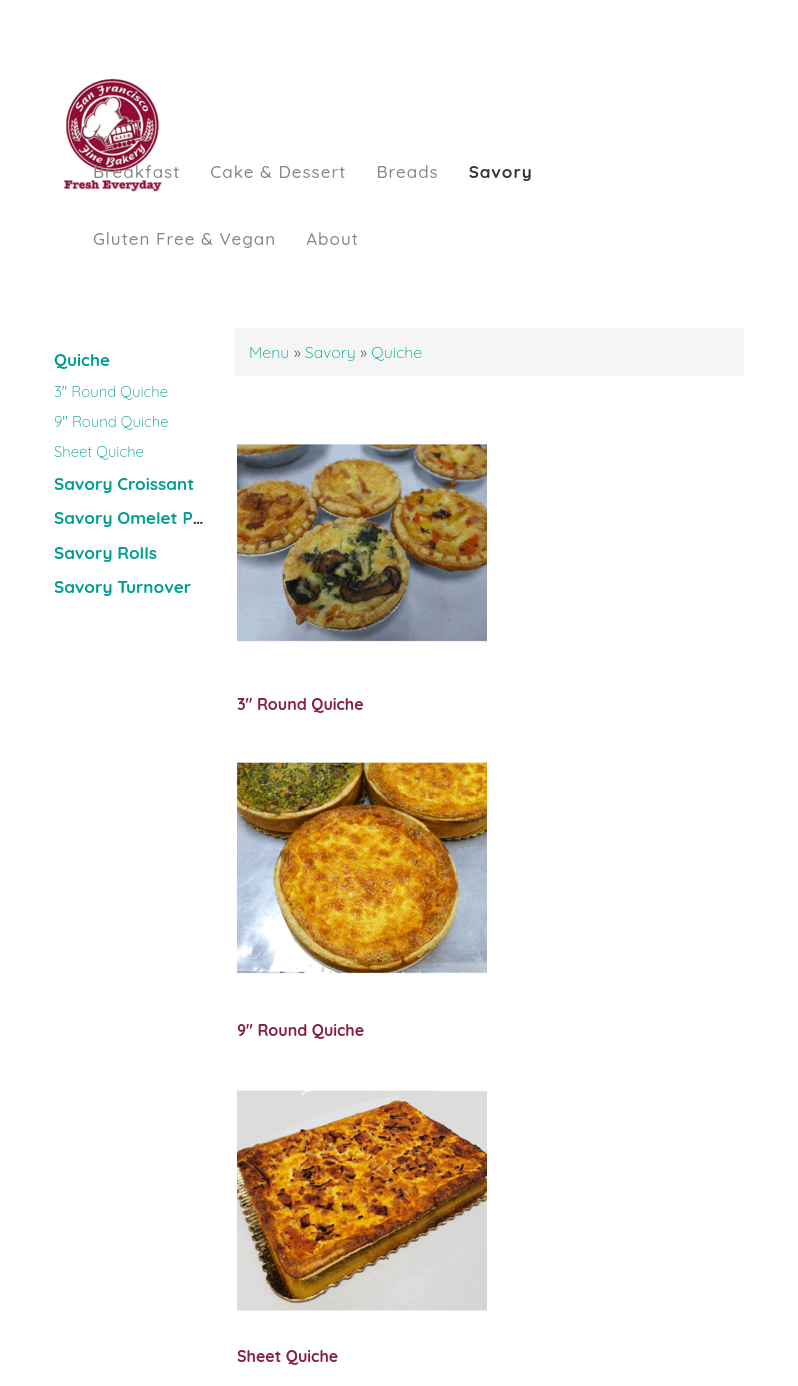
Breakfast (136, 171)
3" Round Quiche (111, 391)
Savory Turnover (122, 586)
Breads (407, 171)
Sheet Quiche (99, 451)
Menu (271, 352)
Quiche (82, 359)
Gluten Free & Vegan (184, 238)
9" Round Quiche (111, 421)
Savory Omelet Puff (136, 517)
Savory (501, 171)
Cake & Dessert (278, 171)
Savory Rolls (105, 552)
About (332, 238)
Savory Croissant (124, 483)
